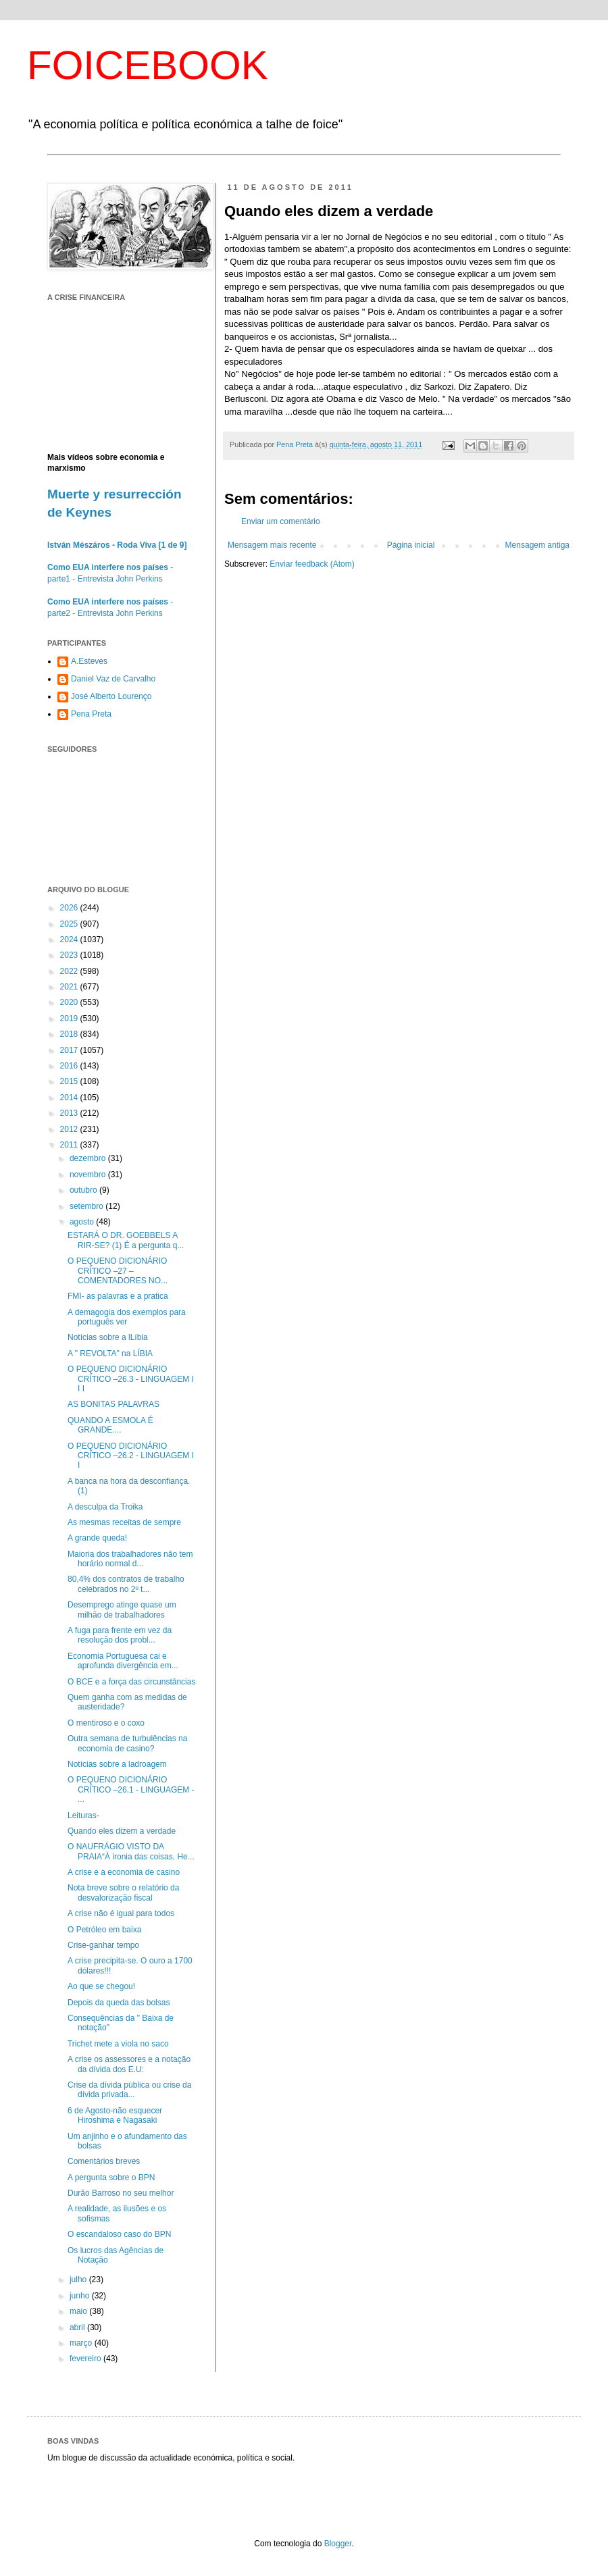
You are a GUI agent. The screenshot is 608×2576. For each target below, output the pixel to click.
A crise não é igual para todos (121, 1913)
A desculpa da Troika (105, 1507)
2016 (70, 1066)
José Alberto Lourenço (111, 696)
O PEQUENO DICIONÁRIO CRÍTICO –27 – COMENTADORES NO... (118, 1270)
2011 (70, 1145)
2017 (70, 1050)
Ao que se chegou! (101, 1986)
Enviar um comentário (280, 521)
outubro (84, 1190)
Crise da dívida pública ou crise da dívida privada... (129, 2089)
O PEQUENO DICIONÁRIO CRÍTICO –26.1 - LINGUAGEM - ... (131, 1789)
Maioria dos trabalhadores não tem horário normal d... (130, 1558)
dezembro (89, 1158)
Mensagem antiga (537, 545)
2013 (70, 1113)
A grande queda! (97, 1538)
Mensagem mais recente (272, 545)
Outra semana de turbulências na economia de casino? (127, 1743)
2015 (70, 1081)
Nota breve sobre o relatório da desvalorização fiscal (123, 1892)
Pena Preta (91, 714)
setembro (87, 1206)
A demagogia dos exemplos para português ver (127, 1317)
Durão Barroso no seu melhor (121, 2193)
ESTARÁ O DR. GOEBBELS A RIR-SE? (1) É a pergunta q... (126, 1240)
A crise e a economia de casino (124, 1872)
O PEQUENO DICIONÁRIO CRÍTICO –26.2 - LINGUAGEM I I (131, 1455)
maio (79, 2311)
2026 (70, 907)
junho (81, 2295)
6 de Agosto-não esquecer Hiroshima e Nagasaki (115, 2115)
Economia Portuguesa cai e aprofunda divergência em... (123, 1660)
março (82, 2343)
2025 (70, 924)
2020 (70, 1002)
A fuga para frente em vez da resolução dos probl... (120, 1635)
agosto (83, 1222)
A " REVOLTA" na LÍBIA (110, 1353)
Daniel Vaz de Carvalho (113, 679)
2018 (70, 1034)
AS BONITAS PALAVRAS (113, 1404)
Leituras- (83, 1815)
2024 (70, 939)
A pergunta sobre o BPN (111, 2177)
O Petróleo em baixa (104, 1929)
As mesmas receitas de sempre (124, 1522)
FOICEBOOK (147, 65)
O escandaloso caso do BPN (119, 2234)
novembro (89, 1174)
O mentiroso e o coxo (106, 1723)
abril (78, 2327)
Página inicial (411, 545)
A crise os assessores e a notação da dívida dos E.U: (129, 2064)
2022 (70, 971)
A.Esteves (89, 661)
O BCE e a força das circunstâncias (131, 1681)
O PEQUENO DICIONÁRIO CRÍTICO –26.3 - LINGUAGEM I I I (131, 1378)
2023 (70, 955)
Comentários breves (104, 2161)
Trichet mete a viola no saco (118, 2044)
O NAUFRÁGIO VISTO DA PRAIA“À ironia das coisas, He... (131, 1851)
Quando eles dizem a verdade (122, 1831)
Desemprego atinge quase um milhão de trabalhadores (122, 1609)
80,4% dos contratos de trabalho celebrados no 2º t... (126, 1583)
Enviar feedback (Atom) (312, 564)
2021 (70, 986)
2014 (70, 1097)
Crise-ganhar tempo (103, 1945)
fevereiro (86, 2358)
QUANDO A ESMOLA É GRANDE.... (110, 1425)
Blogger (338, 2543)
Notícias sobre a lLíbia (108, 1337)
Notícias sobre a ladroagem (117, 1764)
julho (79, 2279)
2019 (70, 1018)
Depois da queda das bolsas (119, 2002)
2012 (70, 1129)
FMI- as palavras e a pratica (118, 1296)
